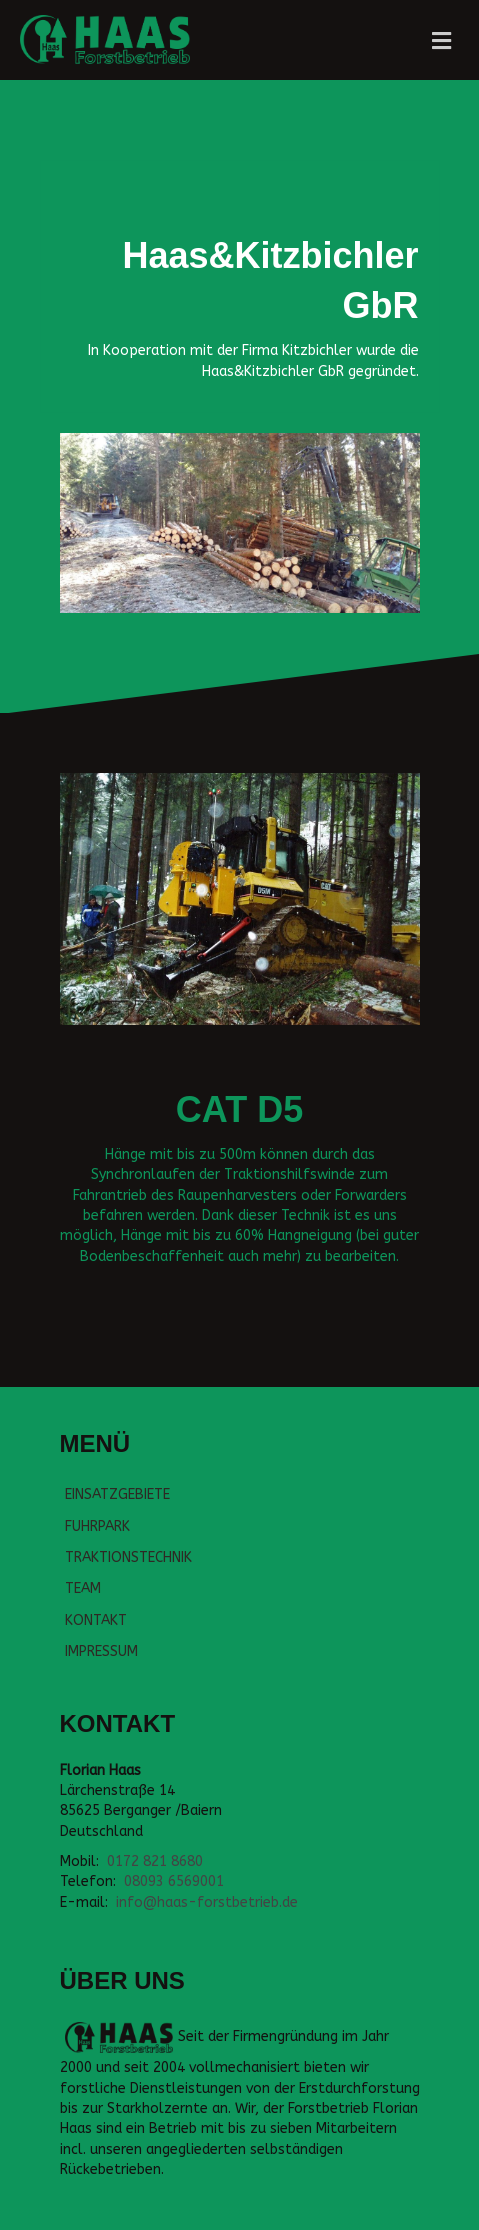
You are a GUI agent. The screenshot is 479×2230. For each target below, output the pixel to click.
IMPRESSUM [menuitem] (101, 1651)
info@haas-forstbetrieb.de (207, 1902)
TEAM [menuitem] (83, 1588)
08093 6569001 (174, 1881)
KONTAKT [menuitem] (96, 1620)
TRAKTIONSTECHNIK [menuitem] (128, 1557)
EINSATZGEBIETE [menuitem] (117, 1494)
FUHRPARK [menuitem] (97, 1526)
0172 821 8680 (155, 1861)
